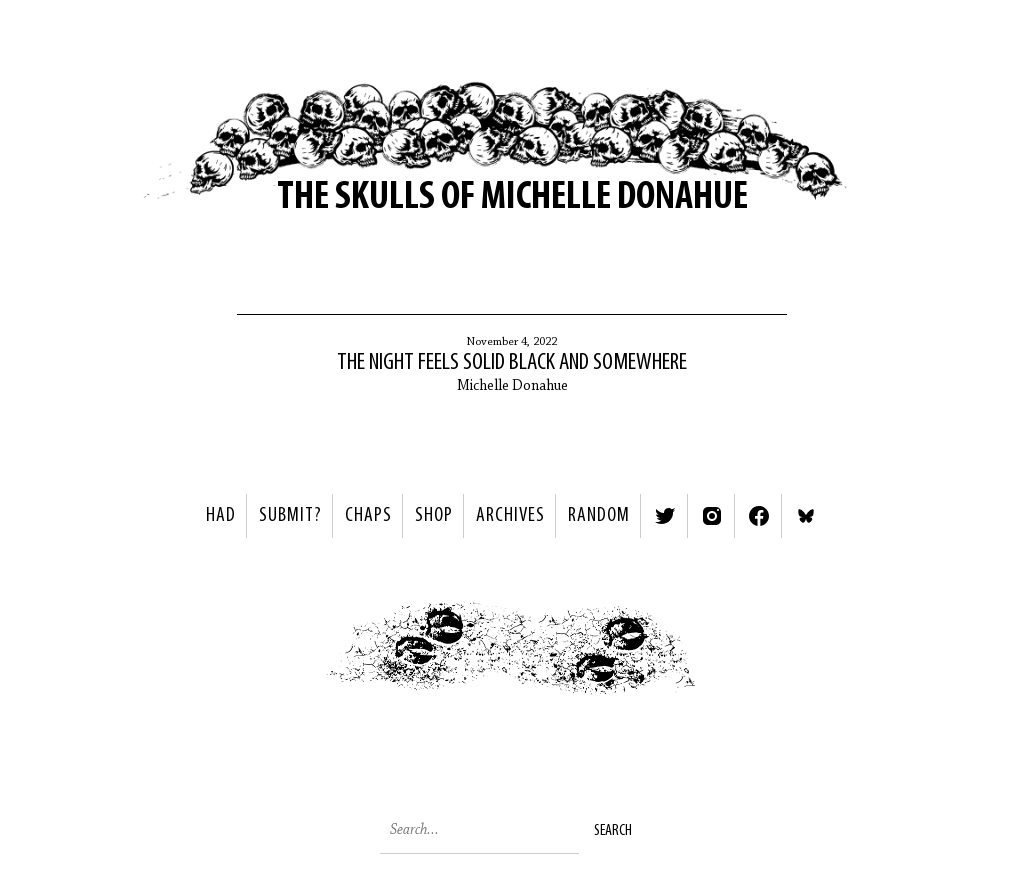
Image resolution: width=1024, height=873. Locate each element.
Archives (510, 516)
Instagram (712, 516)
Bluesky (806, 516)
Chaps (368, 516)
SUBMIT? (290, 516)
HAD (221, 516)
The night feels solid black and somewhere (512, 363)
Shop (434, 516)
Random (599, 516)
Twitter (665, 516)
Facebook (759, 516)
